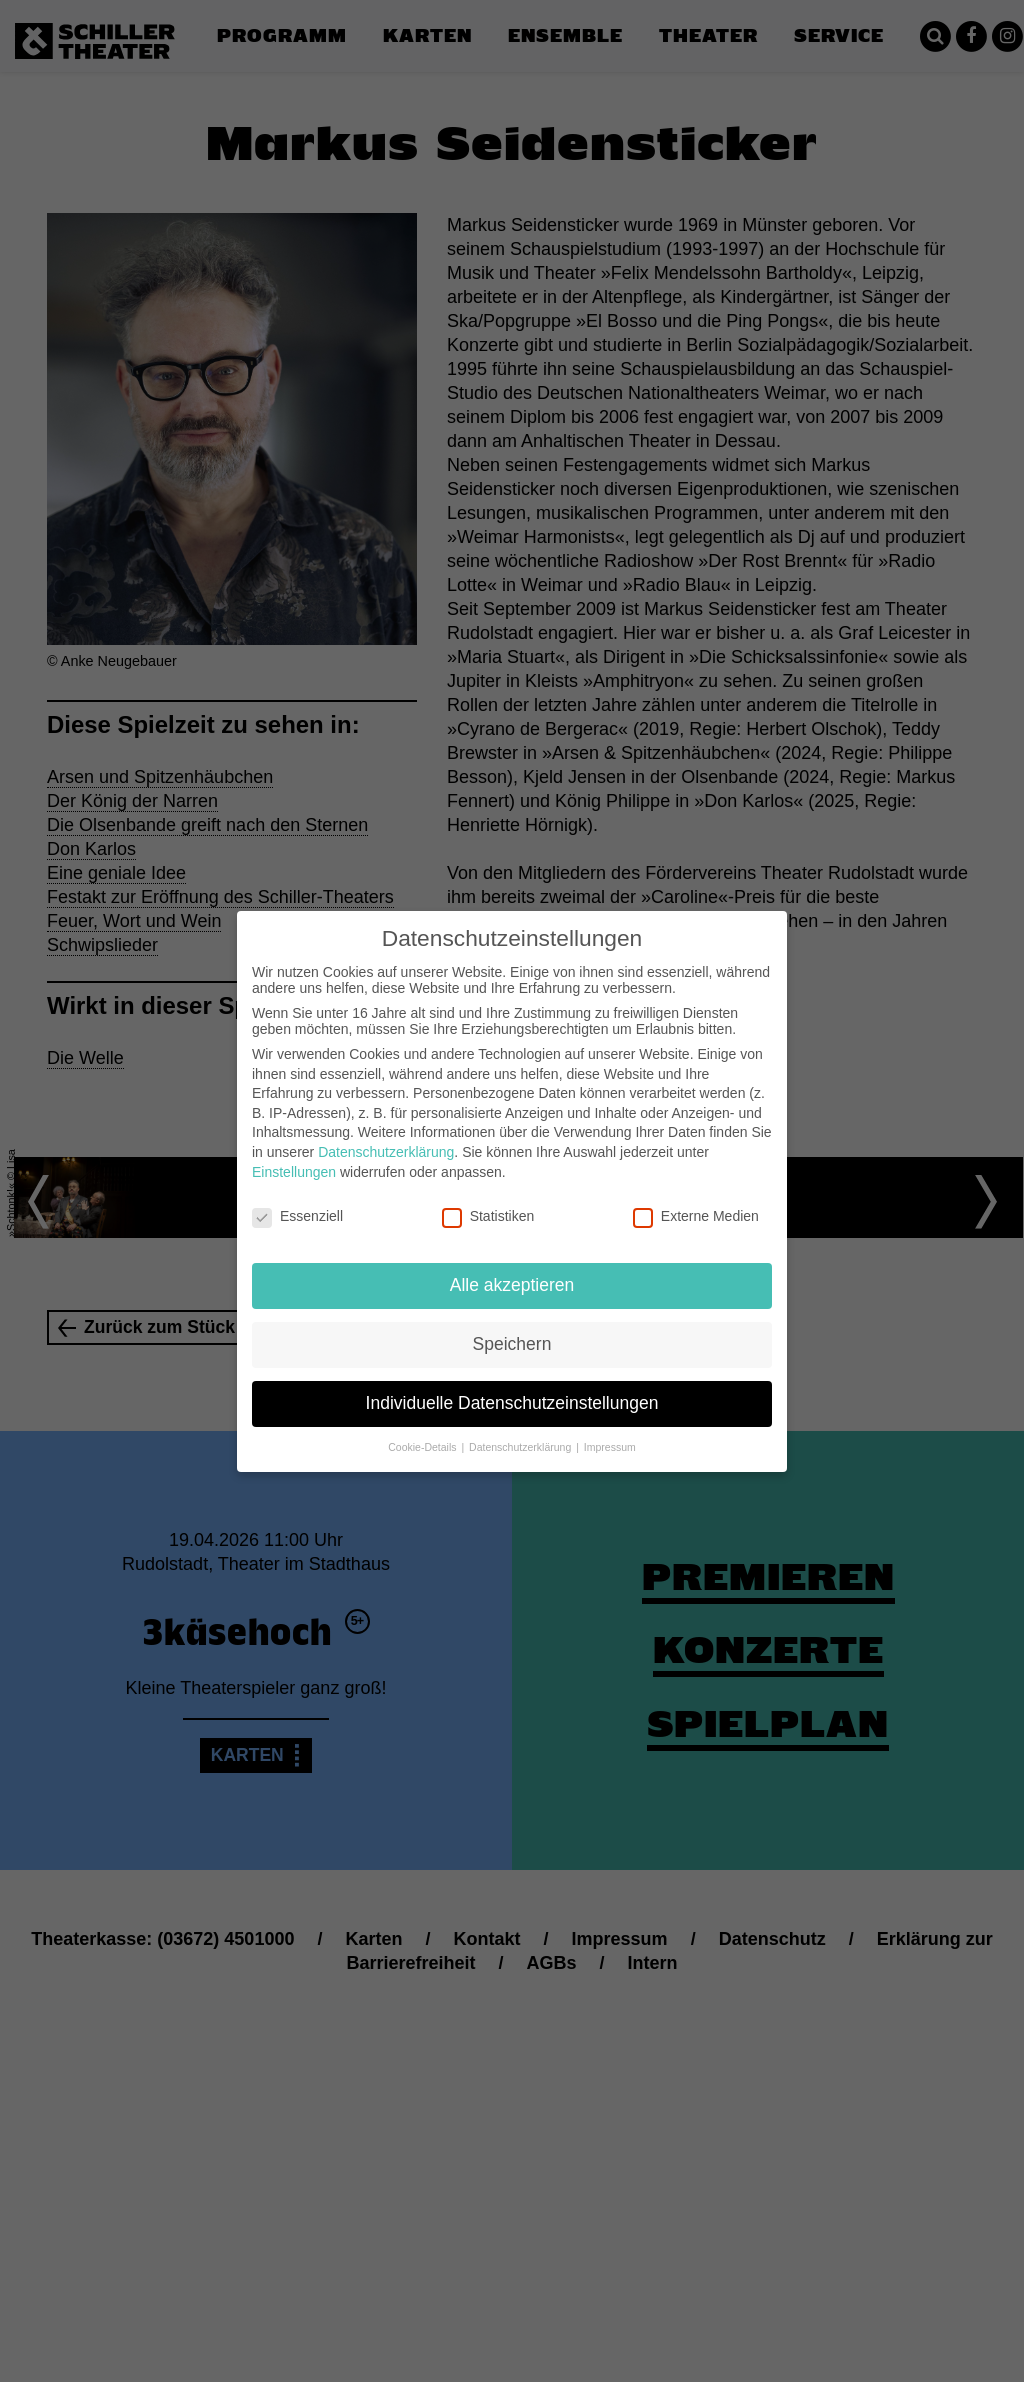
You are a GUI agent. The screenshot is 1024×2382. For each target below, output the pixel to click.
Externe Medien (696, 1216)
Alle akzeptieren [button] (512, 1285)
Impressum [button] (610, 1447)
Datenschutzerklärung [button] (521, 1447)
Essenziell (297, 1216)
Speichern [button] (512, 1344)
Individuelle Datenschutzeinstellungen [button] (512, 1403)
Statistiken (488, 1216)
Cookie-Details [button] (423, 1447)
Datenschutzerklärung (386, 1152)
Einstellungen (294, 1172)
